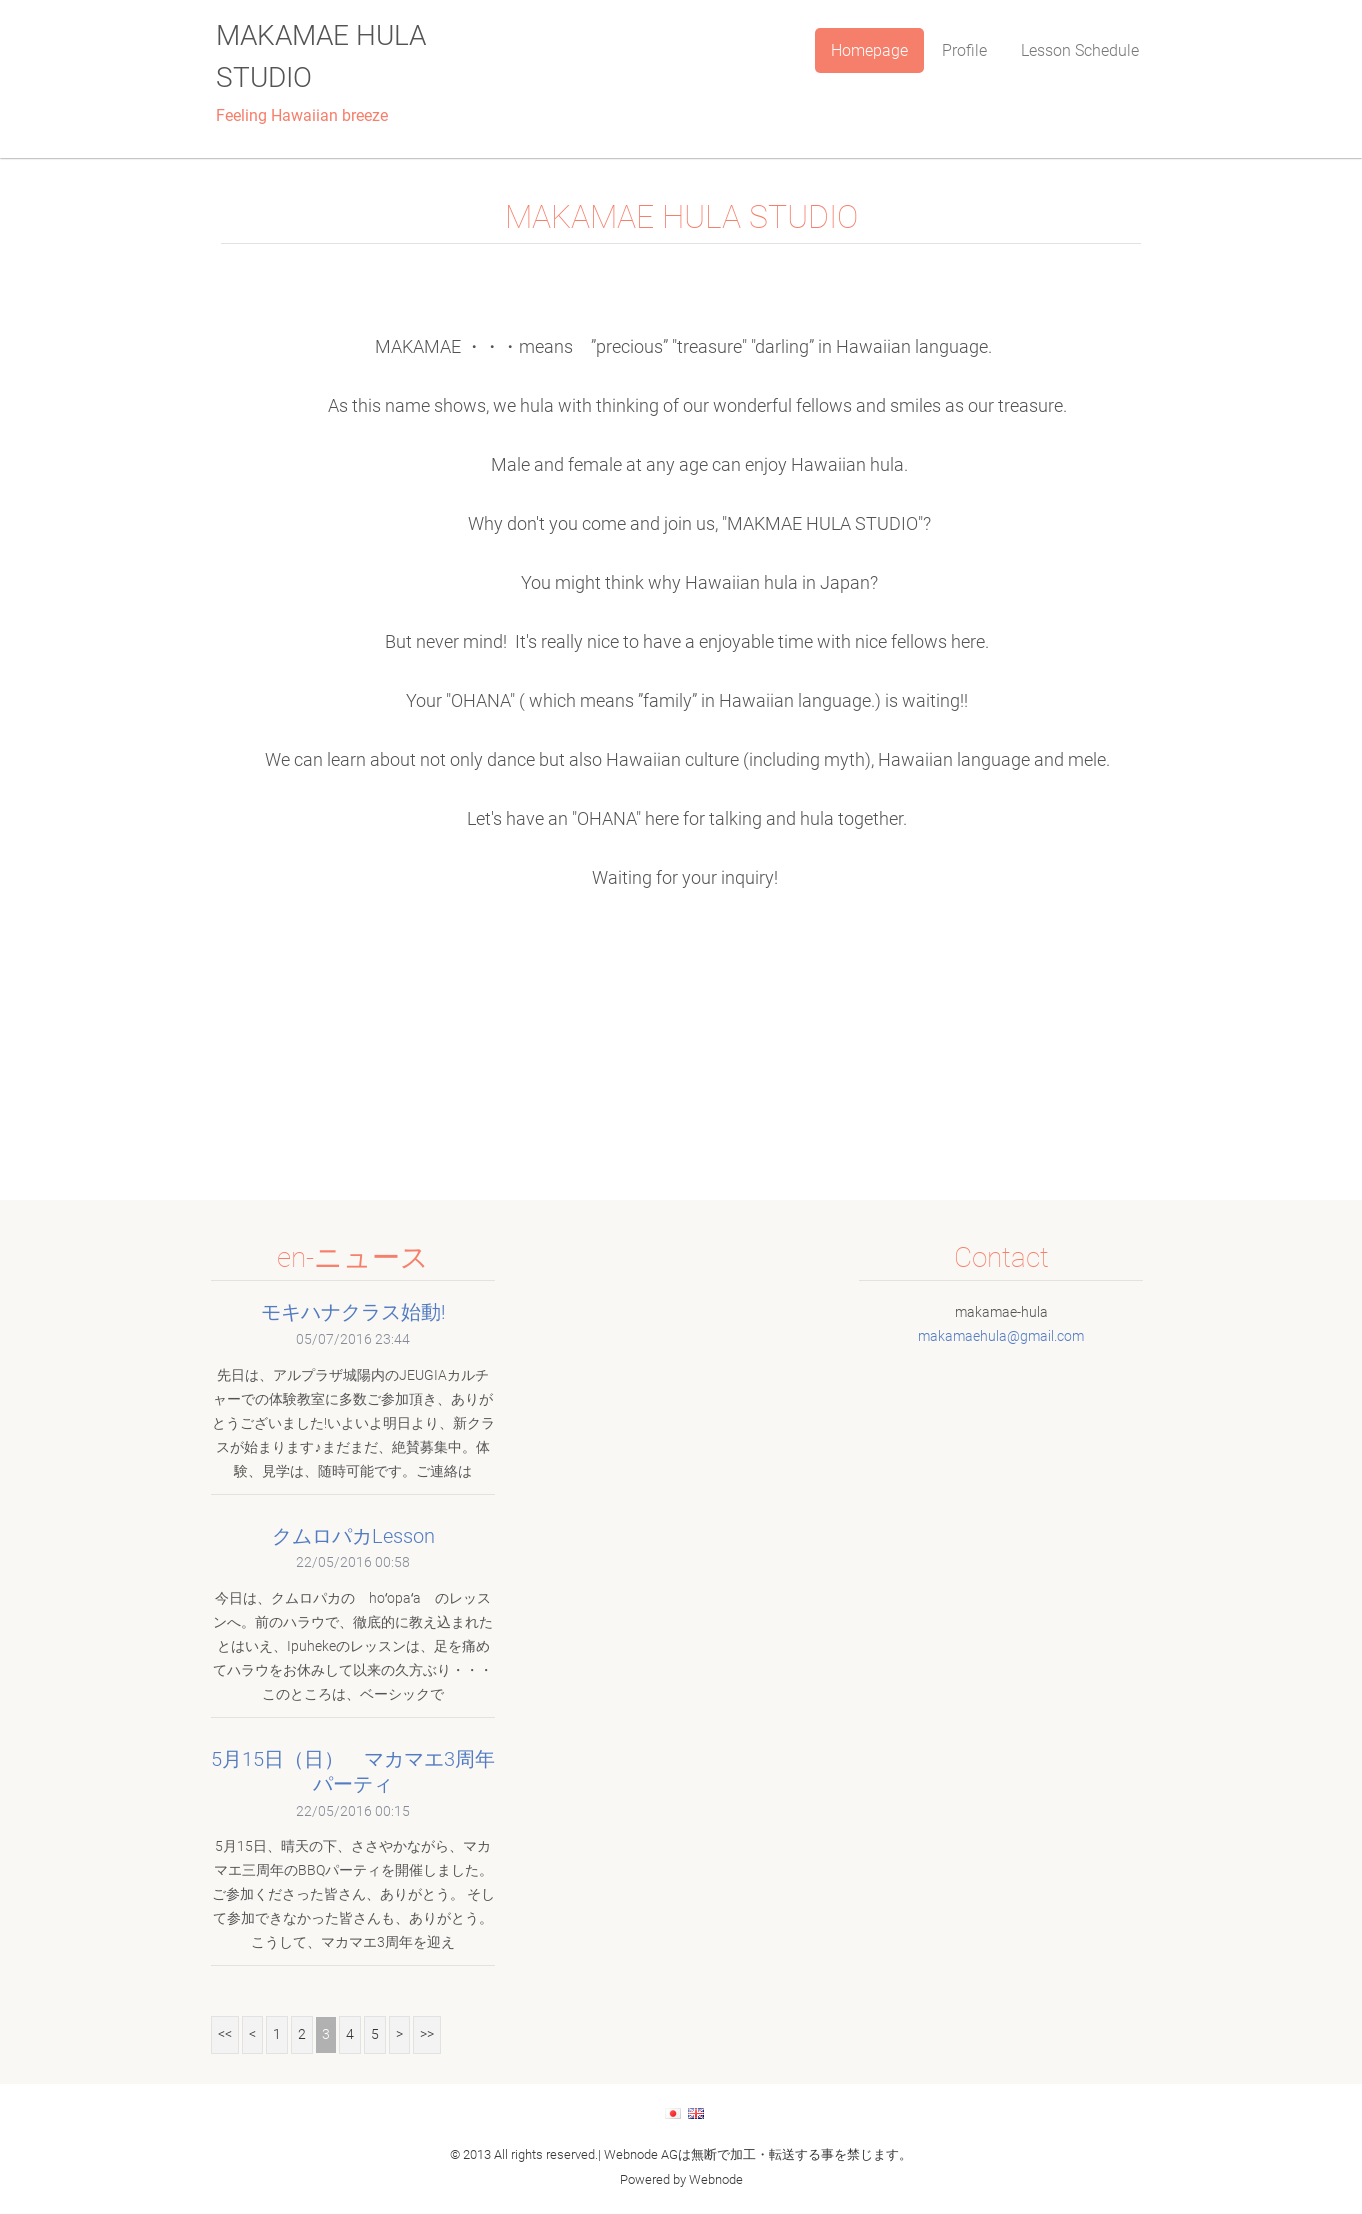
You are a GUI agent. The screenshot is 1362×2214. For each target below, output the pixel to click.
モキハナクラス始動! (353, 1312)
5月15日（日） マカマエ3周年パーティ (353, 1771)
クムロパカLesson (353, 1536)
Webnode (716, 2179)
